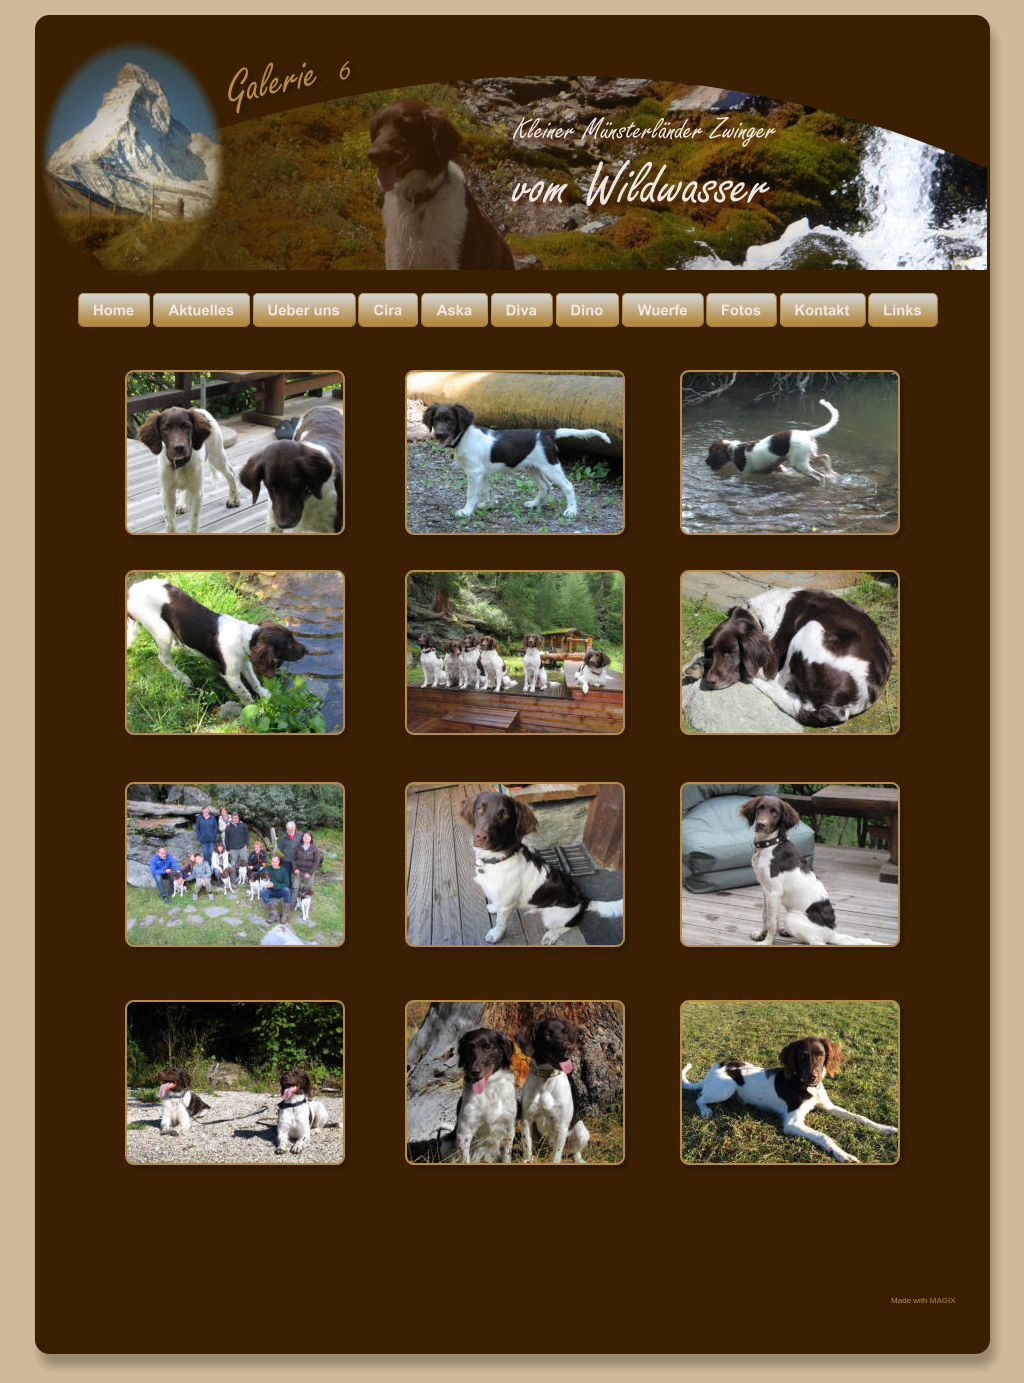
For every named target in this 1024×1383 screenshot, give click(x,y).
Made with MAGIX (923, 1300)
